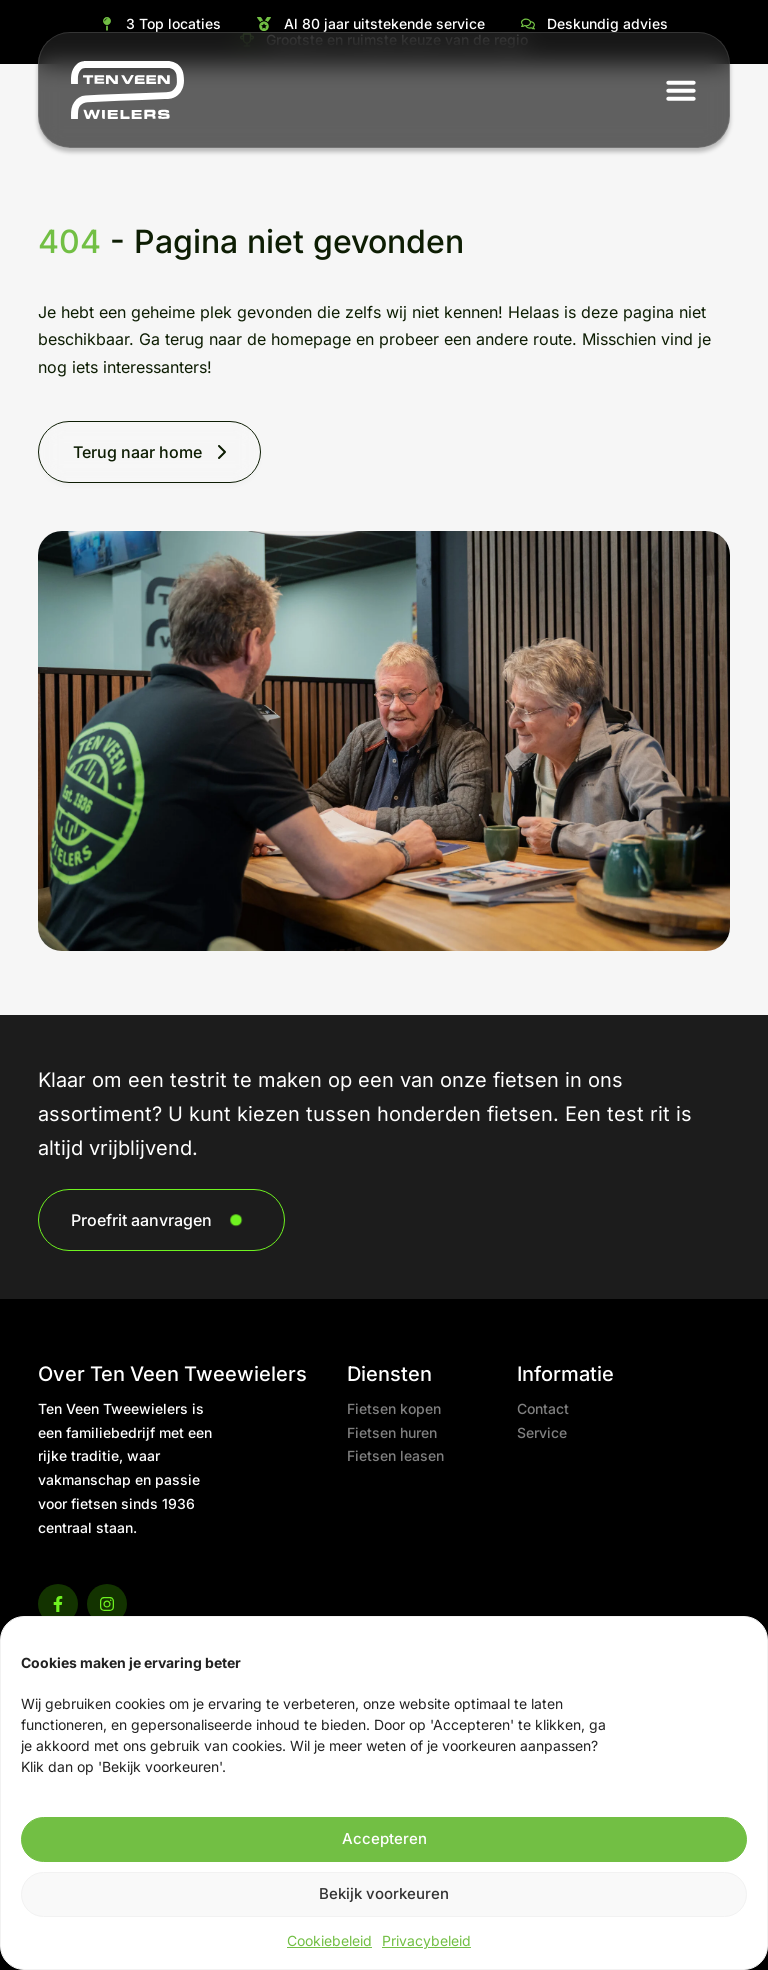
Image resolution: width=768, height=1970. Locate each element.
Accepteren (384, 1838)
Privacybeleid (426, 1940)
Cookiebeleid (329, 1940)
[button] (681, 90)
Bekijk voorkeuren (384, 1893)
